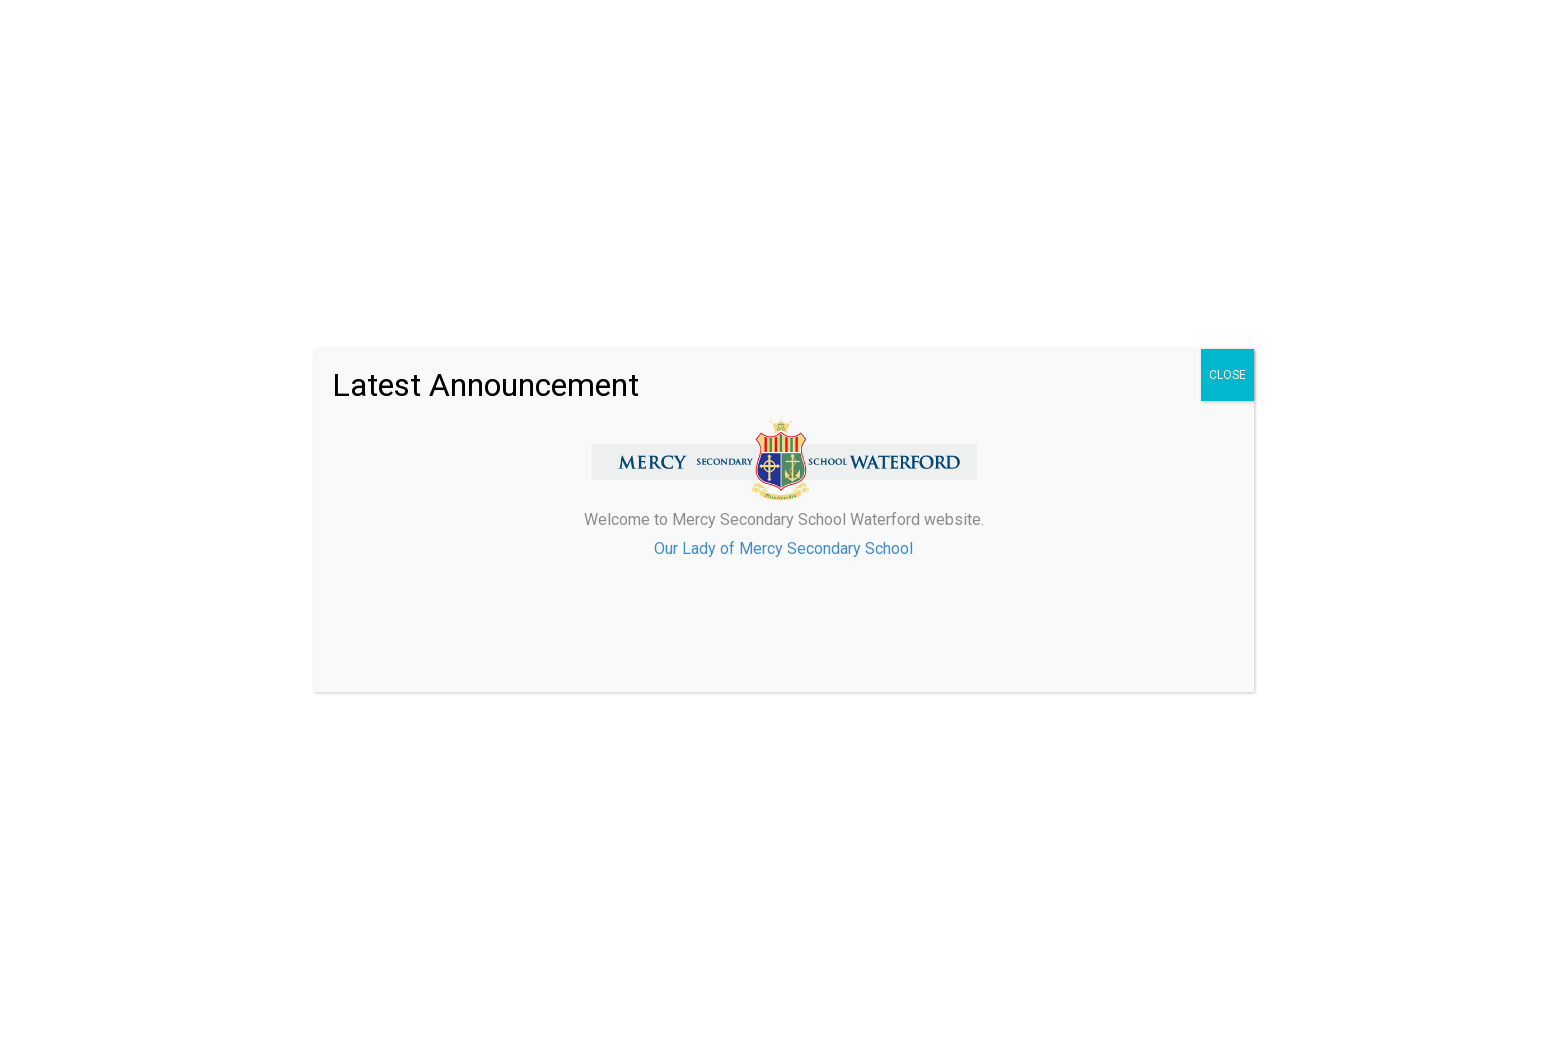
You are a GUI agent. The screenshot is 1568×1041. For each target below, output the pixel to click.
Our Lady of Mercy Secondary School (784, 548)
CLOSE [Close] (1227, 375)
